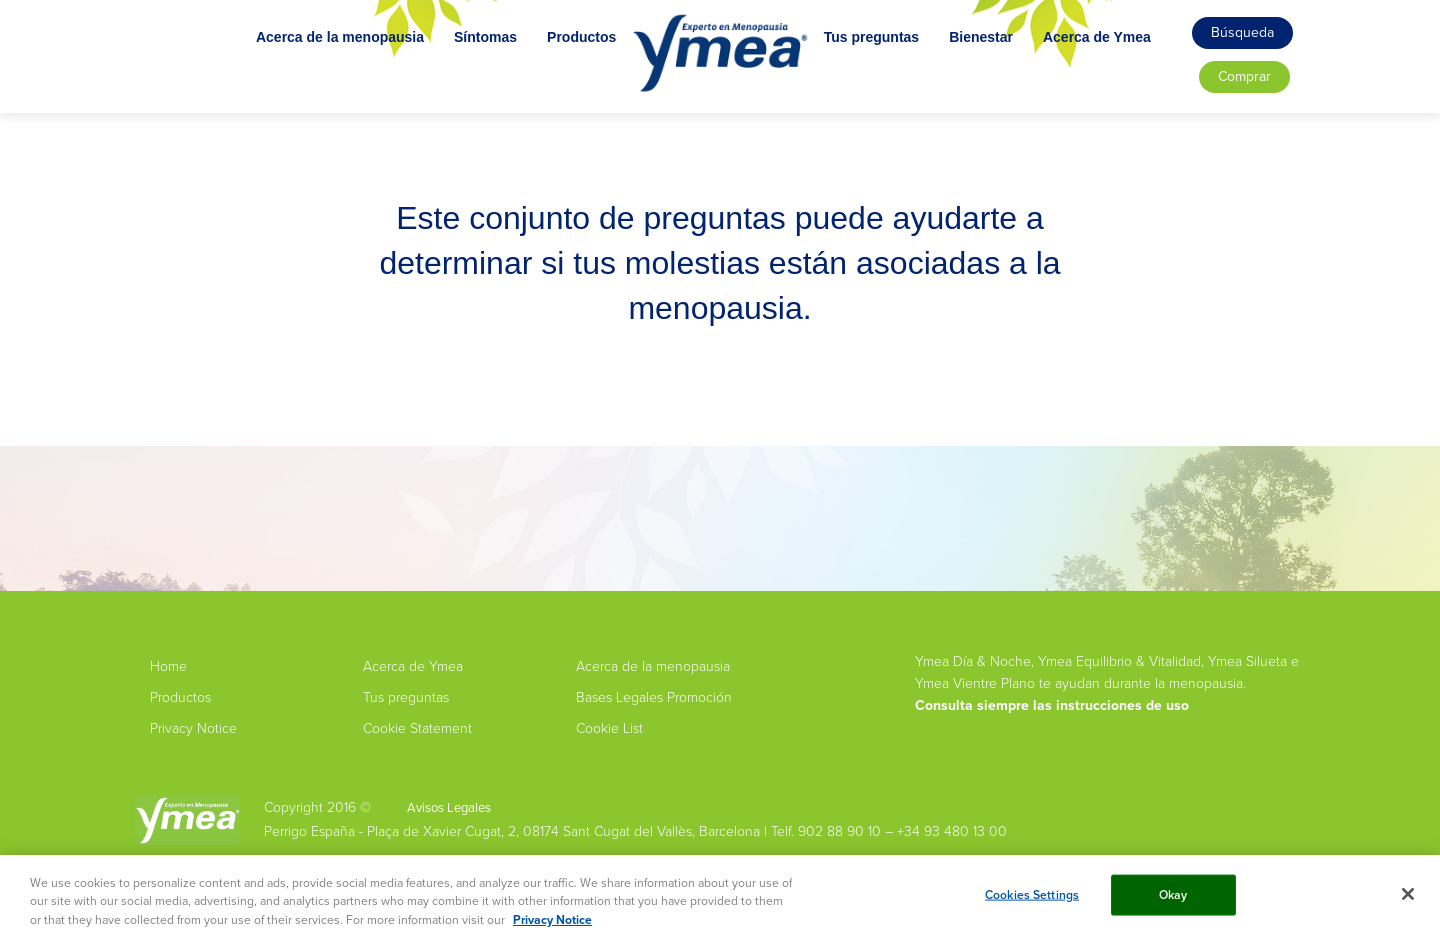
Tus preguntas (900, 78)
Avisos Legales (449, 807)
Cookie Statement (417, 728)
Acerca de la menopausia (311, 78)
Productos (552, 78)
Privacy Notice (193, 728)
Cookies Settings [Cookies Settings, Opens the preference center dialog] (1032, 900)
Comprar (1244, 76)
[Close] (1408, 900)
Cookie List (609, 728)
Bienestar (1010, 78)
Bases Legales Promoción (654, 697)
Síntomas (456, 78)
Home (168, 666)
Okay (1173, 900)
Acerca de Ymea (1126, 78)
